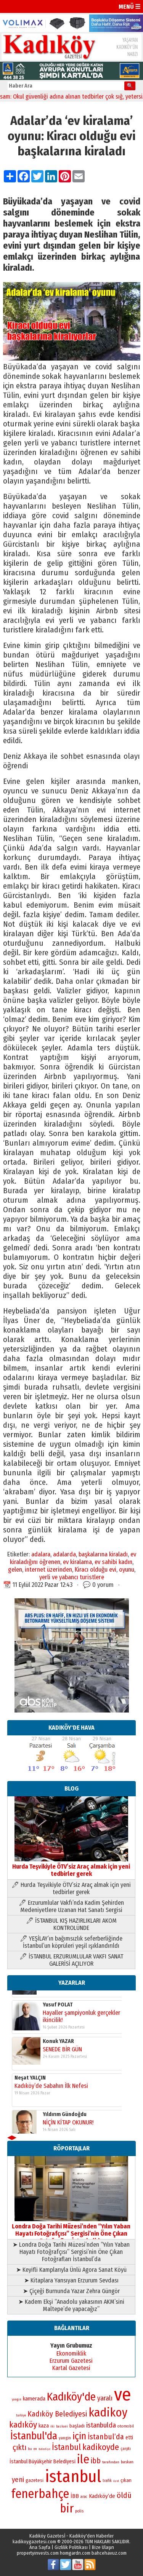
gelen (15, 1569)
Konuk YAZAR (58, 1995)
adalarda (64, 1554)
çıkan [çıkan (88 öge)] (126, 2480)
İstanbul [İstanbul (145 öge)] (66, 2447)
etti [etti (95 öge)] (129, 2437)
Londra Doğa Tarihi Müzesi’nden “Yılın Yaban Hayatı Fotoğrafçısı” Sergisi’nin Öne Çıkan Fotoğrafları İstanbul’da (71, 2229)
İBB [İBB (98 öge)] (75, 2496)
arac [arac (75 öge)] (83, 2497)
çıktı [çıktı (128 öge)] (19, 2447)
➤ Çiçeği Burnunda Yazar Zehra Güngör (71, 2291)
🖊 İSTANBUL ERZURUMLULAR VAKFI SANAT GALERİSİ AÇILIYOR (71, 1960)
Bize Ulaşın (103, 2547)
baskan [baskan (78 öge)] (127, 2461)
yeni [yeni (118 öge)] (18, 2479)
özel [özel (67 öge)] (116, 2481)
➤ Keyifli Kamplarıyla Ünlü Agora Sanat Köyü (71, 2269)
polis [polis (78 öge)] (79, 2511)
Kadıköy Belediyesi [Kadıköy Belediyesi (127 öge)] (57, 2413)
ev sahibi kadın (113, 1562)
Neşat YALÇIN (30, 2031)
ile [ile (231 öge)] (83, 2459)
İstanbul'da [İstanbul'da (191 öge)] (33, 2436)
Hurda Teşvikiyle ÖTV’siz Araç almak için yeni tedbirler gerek (71, 1866)
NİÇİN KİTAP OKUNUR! (68, 2076)
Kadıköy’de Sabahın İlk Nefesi (51, 2039)
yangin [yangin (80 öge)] (65, 2437)
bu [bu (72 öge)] (30, 2449)
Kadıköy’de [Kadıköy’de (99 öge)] (102, 2496)
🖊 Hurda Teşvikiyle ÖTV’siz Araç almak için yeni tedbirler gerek (71, 1888)
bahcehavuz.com (109, 2553)
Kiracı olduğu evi (95, 1569)
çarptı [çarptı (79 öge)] (126, 2448)
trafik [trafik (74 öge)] (107, 2481)
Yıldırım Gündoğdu (65, 2068)
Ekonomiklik (71, 2353)
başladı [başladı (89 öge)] (77, 2426)
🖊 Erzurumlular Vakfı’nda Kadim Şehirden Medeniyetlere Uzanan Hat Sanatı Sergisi (71, 1906)
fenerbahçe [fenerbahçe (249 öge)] (40, 2494)
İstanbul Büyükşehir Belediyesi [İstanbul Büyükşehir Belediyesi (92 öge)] (43, 2461)
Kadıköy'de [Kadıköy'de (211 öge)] (71, 2397)
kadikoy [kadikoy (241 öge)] (107, 2412)
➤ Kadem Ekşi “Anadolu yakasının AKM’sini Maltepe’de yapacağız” (71, 2305)
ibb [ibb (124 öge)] (96, 2460)
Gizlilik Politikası (71, 2547)
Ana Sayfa (39, 2547)
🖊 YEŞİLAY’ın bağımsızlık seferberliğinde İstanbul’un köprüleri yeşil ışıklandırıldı (71, 1942)
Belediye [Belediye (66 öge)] (44, 2449)
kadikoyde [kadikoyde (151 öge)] (100, 2447)
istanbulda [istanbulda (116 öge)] (101, 2425)
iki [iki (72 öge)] (52, 2426)
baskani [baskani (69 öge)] (62, 2426)
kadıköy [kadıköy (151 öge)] (23, 2425)
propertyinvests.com (38, 2553)
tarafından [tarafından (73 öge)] (110, 2462)
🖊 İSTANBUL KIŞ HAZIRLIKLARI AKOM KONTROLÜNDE (71, 1924)
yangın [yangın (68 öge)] (16, 2399)
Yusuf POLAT (58, 2104)
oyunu (126, 1569)
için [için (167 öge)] (79, 2436)
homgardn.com (75, 2553)
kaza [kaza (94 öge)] (44, 2426)
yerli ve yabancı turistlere (71, 1577)
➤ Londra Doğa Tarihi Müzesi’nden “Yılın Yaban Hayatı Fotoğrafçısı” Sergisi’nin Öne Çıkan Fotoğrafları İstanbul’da (71, 2252)
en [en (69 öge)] (35, 2449)
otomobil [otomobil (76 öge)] (125, 2426)
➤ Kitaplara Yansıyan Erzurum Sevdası (71, 2280)
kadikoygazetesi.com (34, 2541)
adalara (40, 1554)
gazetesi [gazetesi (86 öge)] (34, 2480)
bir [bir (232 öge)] (67, 2508)
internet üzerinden (48, 1569)
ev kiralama (77, 1562)
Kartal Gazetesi (71, 2368)
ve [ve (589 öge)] (122, 2394)
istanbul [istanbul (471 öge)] (73, 2476)
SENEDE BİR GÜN (62, 2002)
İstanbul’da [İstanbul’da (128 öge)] (106, 2436)
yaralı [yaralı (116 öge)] (104, 2398)
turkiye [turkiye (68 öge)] (21, 2415)
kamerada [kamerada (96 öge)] (34, 2398)
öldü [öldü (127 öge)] (124, 2495)
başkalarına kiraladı (103, 1554)
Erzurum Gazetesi (71, 2360)
